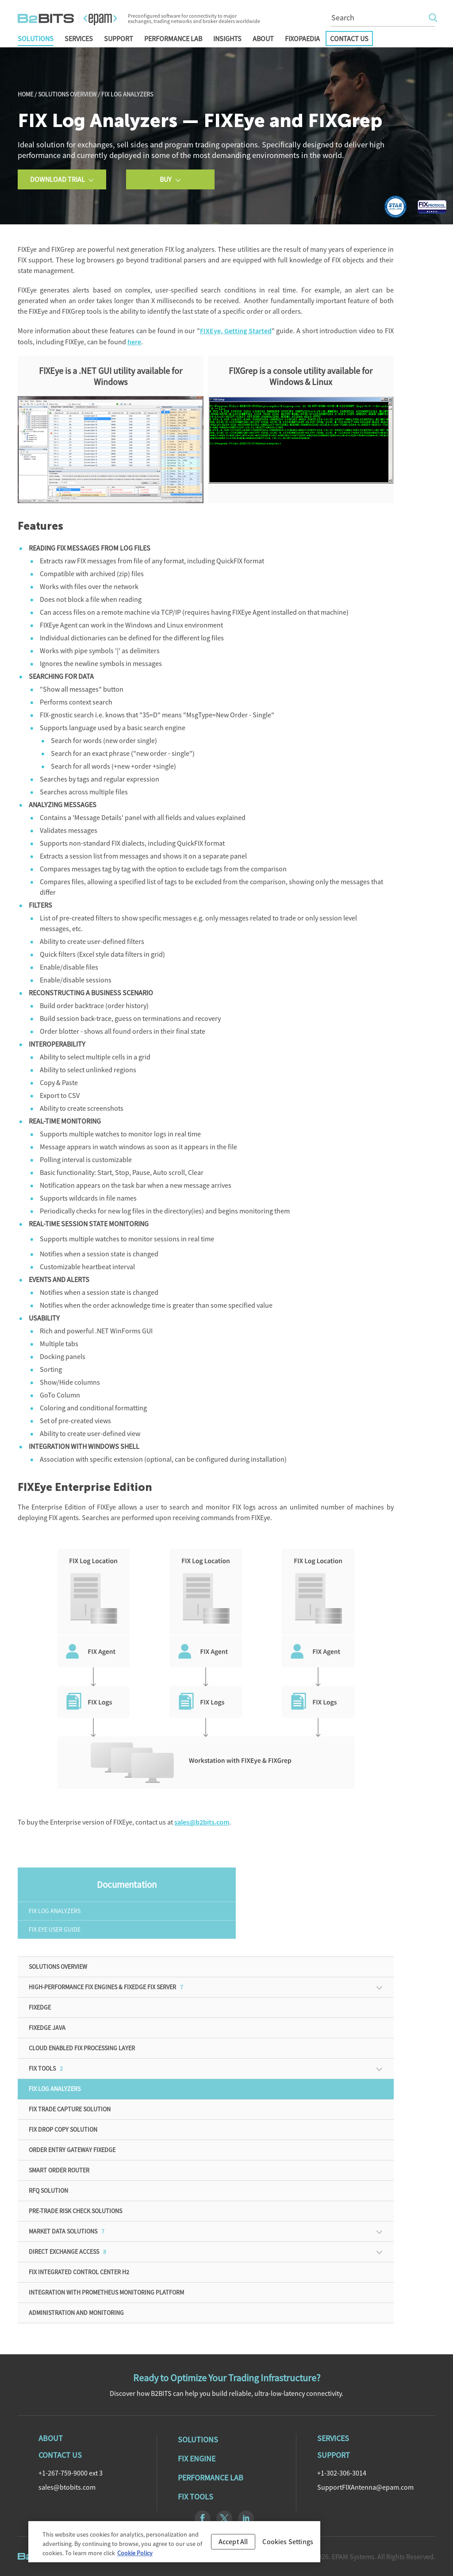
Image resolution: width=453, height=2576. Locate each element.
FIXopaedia (302, 38)
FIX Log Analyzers (55, 1911)
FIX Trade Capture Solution (70, 2109)
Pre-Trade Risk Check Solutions (75, 2211)
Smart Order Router (59, 2170)
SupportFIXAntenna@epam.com (365, 2487)
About (263, 38)
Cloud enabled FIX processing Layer (82, 2048)
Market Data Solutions (66, 2231)
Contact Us (349, 38)
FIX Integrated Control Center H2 (79, 2272)
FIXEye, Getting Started (235, 330)
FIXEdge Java (47, 2028)
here (134, 342)
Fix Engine (196, 2458)
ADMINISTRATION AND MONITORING (76, 2313)
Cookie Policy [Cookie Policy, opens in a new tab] (135, 2557)
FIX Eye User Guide (55, 1929)
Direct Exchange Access (67, 2252)
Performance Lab (173, 38)
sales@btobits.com (67, 2487)
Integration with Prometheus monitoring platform (106, 2292)
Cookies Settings (287, 2545)
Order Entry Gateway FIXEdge (72, 2150)
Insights (227, 38)
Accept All (233, 2545)
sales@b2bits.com (201, 1822)
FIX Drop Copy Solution (63, 2129)
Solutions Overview (67, 94)
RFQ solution (48, 2191)
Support (118, 38)
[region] (174, 2545)
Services (79, 38)
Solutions (36, 38)
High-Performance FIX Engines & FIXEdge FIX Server (106, 1987)
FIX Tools (46, 2068)
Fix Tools (195, 2496)
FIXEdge (40, 2007)
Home (25, 94)
